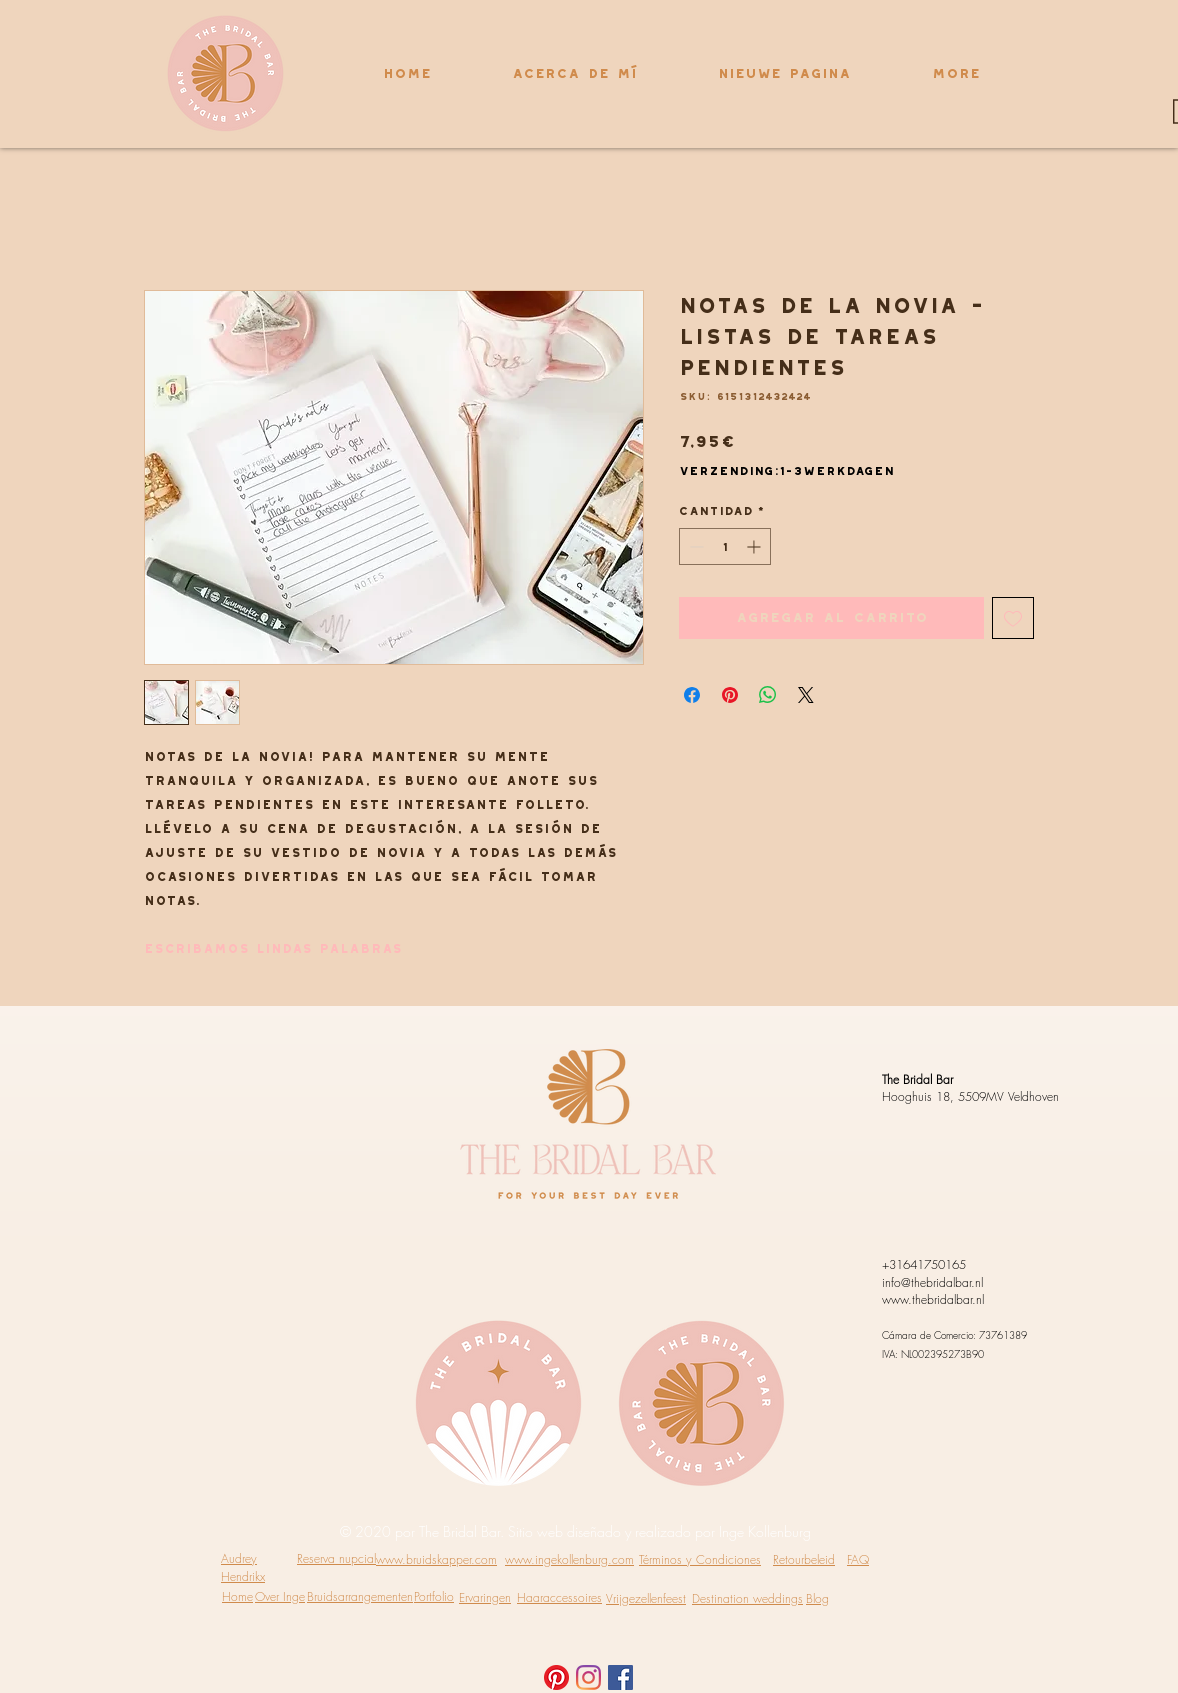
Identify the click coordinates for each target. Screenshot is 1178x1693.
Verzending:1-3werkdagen (786, 470)
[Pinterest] (556, 1677)
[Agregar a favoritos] (1013, 618)
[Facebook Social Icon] (620, 1677)
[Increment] (755, 546)
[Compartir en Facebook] (692, 695)
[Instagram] (588, 1677)
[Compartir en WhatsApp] (768, 695)
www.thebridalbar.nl (933, 1299)
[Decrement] (694, 546)
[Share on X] (806, 695)
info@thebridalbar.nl (932, 1282)
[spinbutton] (725, 546)
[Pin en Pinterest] (730, 695)
